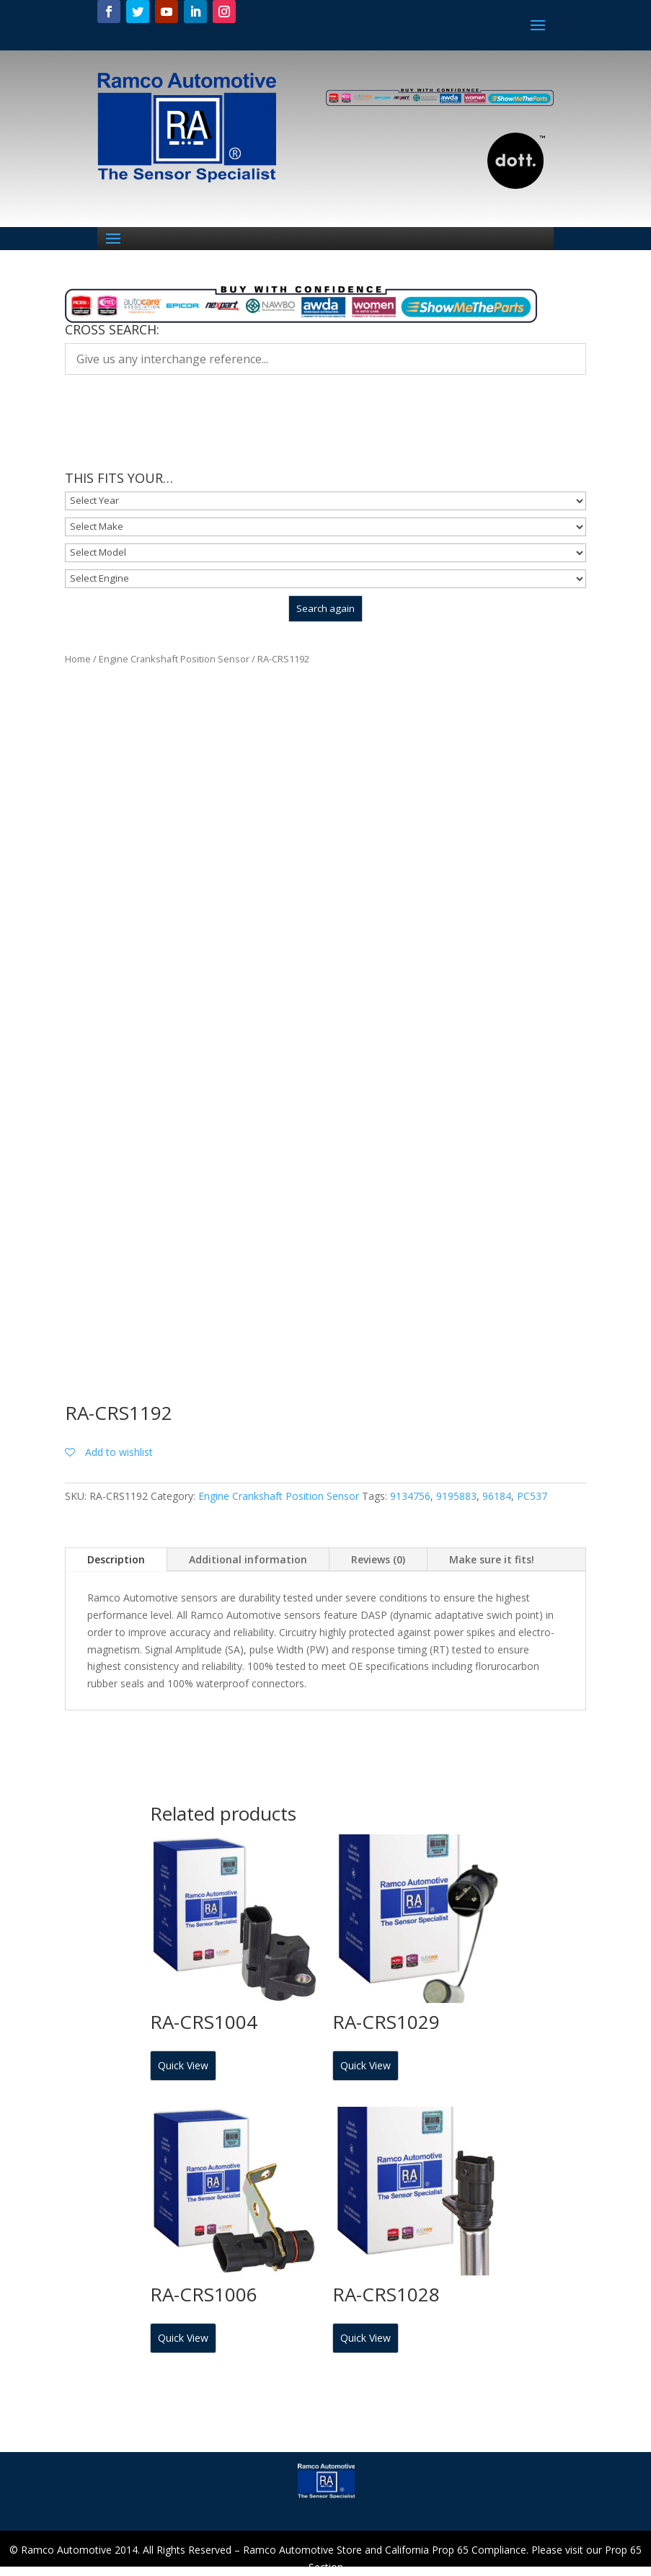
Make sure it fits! (491, 1559)
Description (116, 1559)
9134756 (410, 1496)
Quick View (183, 2065)
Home (78, 658)
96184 (496, 1496)
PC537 (532, 1496)
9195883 (456, 1496)
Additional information (248, 1559)
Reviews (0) (378, 1559)
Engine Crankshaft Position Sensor (174, 658)
